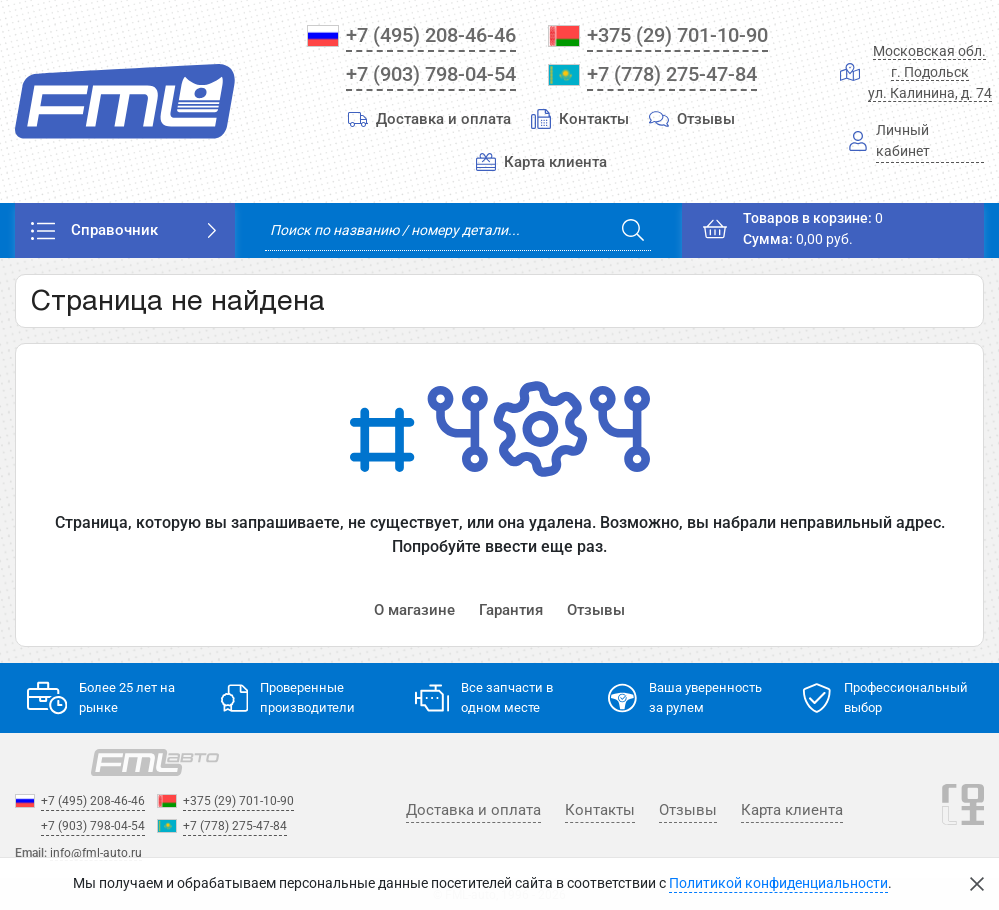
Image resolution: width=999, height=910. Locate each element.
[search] (458, 230)
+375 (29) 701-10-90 (677, 35)
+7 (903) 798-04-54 (431, 74)
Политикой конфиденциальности (778, 883)
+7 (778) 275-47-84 (672, 74)
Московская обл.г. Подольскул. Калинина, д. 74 (930, 72)
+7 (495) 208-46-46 (431, 35)
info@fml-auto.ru (96, 853)
